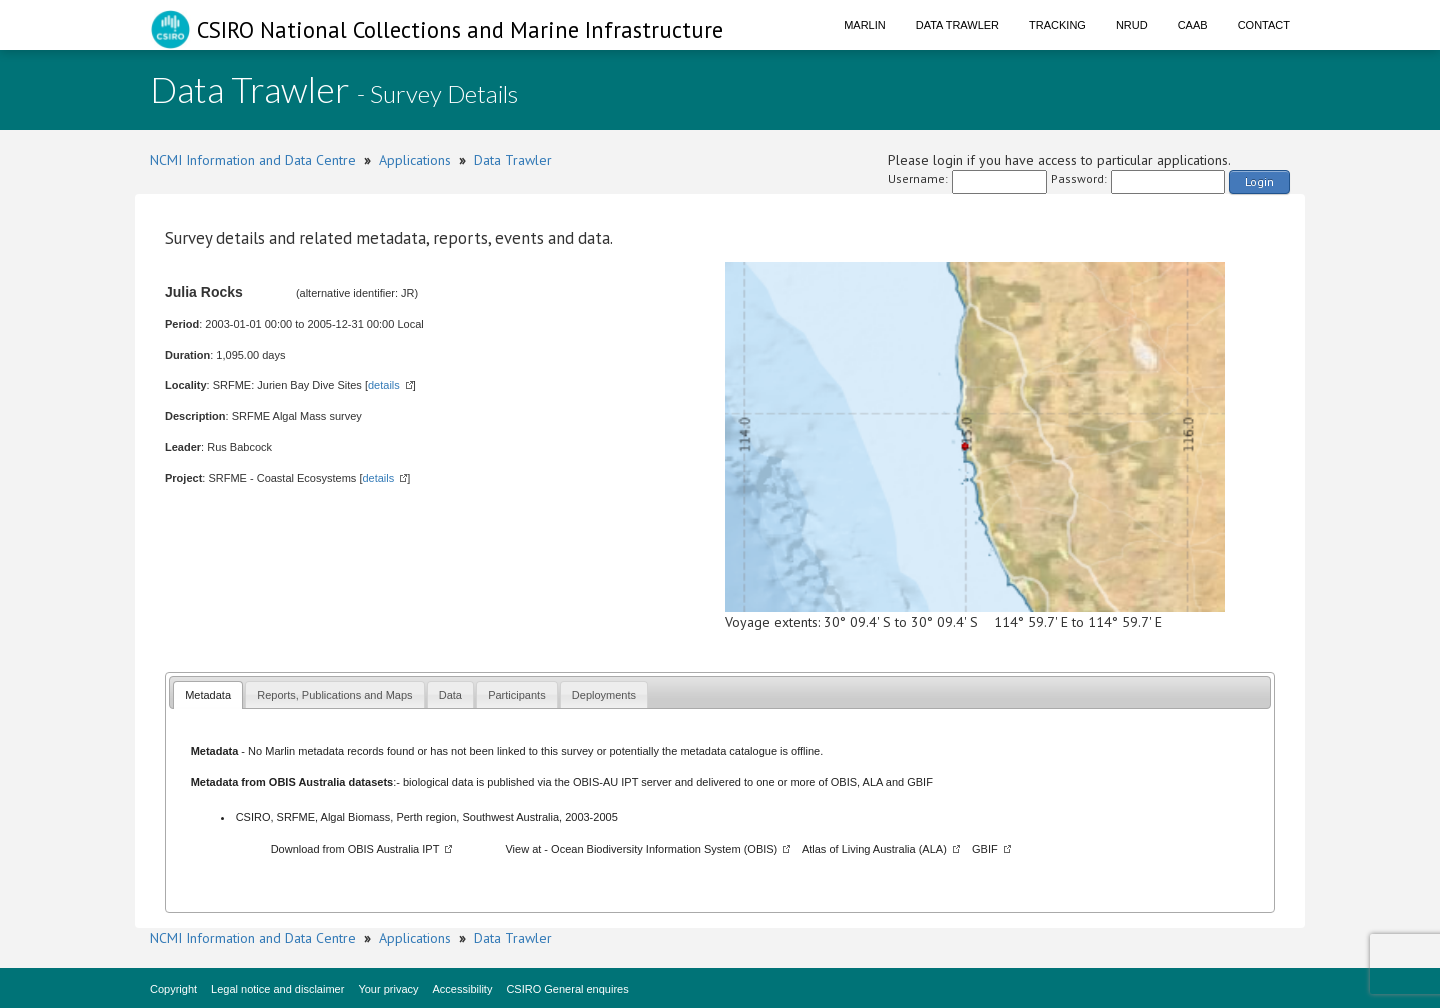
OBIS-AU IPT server (622, 782)
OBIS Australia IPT (394, 849)
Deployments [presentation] (604, 695)
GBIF (920, 782)
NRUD (1132, 25)
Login (1259, 181)
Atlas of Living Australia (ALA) (874, 849)
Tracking (1057, 25)
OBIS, (847, 782)
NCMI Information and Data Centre (253, 160)
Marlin (865, 25)
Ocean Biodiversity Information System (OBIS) (664, 849)
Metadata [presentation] (208, 695)
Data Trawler (957, 25)
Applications (415, 160)
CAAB (1193, 25)
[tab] (208, 694)
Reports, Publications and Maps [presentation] (334, 695)
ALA (873, 782)
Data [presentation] (450, 695)
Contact (1264, 25)
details (384, 385)
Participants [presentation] (516, 695)
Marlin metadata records (324, 751)
